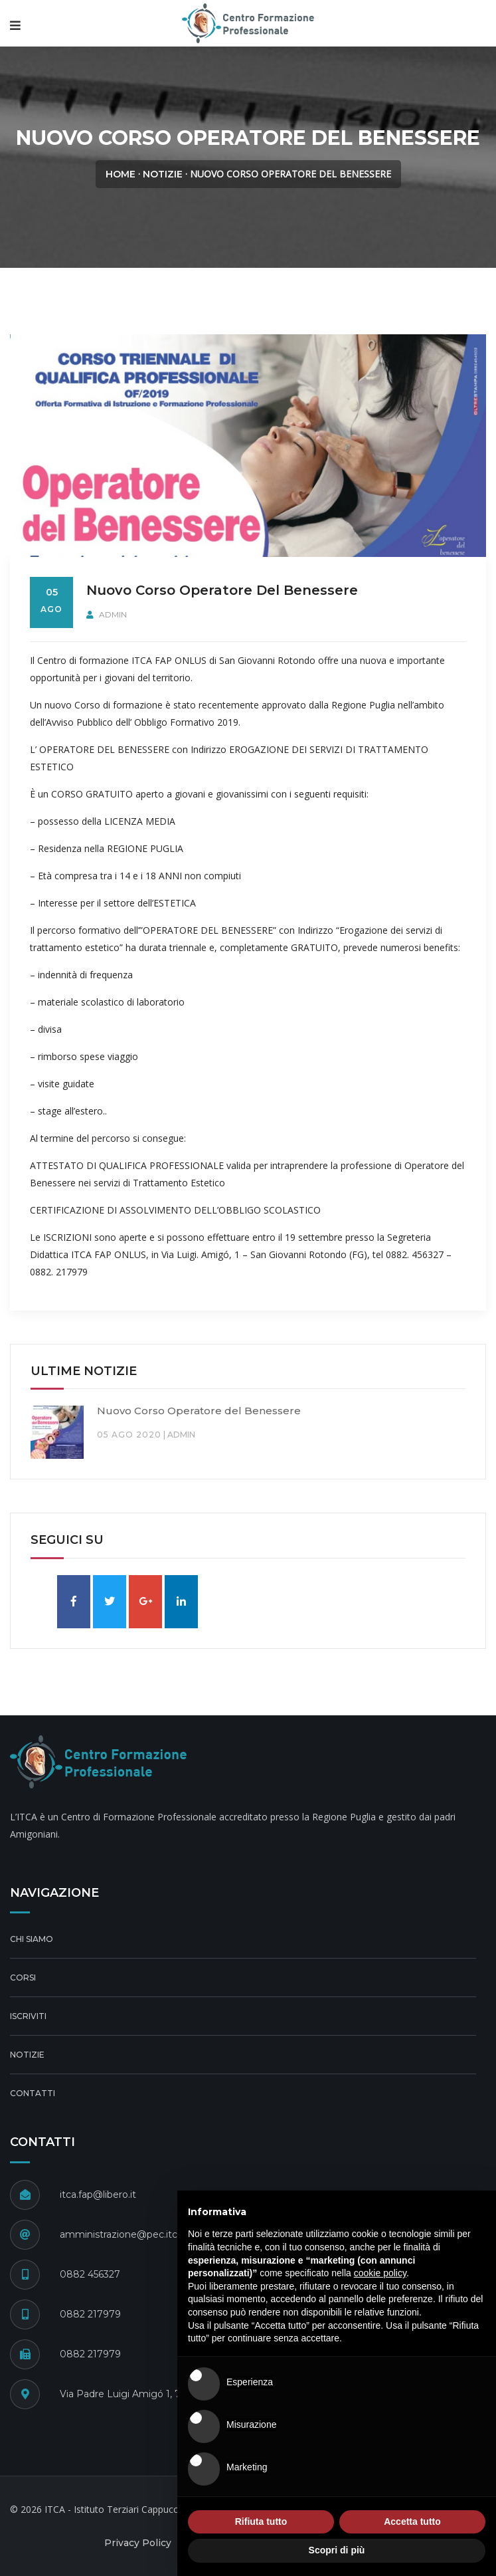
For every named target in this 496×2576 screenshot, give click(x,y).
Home (120, 174)
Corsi (23, 1978)
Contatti (32, 2093)
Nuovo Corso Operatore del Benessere (199, 1410)
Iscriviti (28, 2016)
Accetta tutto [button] (412, 2521)
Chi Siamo (31, 1939)
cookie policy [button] (380, 2273)
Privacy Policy (137, 2543)
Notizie (163, 174)
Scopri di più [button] (337, 2550)
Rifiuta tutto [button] (261, 2521)
